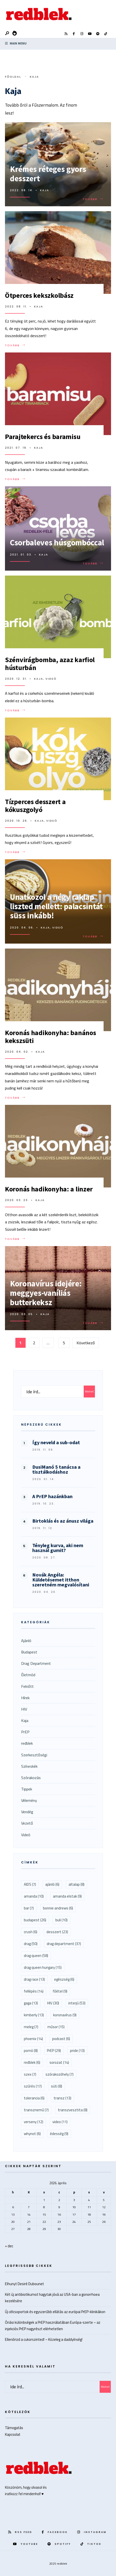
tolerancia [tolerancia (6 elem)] (34, 2098)
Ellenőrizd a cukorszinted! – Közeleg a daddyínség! (43, 2339)
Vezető (27, 1823)
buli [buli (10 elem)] (61, 1920)
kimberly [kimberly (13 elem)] (34, 2015)
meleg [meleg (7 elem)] (31, 2027)
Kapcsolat (12, 2434)
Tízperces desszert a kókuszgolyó (35, 805)
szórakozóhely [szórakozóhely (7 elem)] (59, 2074)
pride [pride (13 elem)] (77, 2050)
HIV (24, 1709)
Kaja (44, 190)
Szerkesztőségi (34, 1755)
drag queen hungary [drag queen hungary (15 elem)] (43, 1967)
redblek (27, 1743)
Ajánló (26, 1641)
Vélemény (29, 1800)
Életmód (28, 1675)
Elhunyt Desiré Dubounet (24, 2284)
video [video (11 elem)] (60, 2122)
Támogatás (14, 2428)
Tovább (94, 199)
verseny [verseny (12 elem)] (33, 2122)
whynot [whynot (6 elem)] (32, 2133)
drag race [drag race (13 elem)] (34, 1979)
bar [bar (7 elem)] (29, 1908)
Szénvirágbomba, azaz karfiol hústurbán (50, 663)
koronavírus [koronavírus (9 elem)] (65, 2015)
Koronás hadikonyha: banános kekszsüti (50, 1036)
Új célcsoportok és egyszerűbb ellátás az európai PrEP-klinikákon (55, 2312)
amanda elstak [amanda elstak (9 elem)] (67, 1896)
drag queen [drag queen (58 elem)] (36, 1955)
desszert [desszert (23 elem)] (57, 1932)
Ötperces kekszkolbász (39, 295)
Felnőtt (27, 1686)
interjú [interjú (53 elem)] (76, 2003)
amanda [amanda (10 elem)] (34, 1896)
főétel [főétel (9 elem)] (60, 1991)
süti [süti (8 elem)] (56, 2086)
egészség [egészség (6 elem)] (64, 1979)
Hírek (25, 1698)
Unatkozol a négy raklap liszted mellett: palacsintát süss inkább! (56, 906)
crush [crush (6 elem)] (30, 1932)
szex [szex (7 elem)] (30, 2074)
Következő (86, 1343)
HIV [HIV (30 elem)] (53, 2003)
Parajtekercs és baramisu (42, 436)
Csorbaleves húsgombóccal (57, 542)
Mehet (89, 1391)
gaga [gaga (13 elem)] (31, 2003)
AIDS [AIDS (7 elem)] (30, 1884)
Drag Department (36, 1663)
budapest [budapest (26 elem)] (35, 1920)
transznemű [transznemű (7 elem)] (36, 2110)
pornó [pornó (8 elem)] (31, 2050)
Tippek (26, 1789)
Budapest (29, 1652)
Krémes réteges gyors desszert (48, 174)
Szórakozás (31, 1778)
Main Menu (16, 43)
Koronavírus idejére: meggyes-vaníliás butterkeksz (45, 1292)
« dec (9, 2246)
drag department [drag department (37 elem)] (64, 1944)
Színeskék (29, 1766)
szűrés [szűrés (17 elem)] (33, 2086)
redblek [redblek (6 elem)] (32, 2062)
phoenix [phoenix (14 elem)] (33, 2039)
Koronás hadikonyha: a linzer (49, 1188)
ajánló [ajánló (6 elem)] (52, 1884)
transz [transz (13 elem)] (62, 2098)
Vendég (27, 1812)
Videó (51, 679)
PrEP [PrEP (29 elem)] (54, 2050)
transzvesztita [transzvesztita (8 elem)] (72, 2110)
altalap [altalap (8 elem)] (76, 1884)
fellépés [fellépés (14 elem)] (33, 1991)
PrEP (25, 1732)
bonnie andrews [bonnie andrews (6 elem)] (58, 1908)
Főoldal (13, 77)
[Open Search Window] (7, 33)
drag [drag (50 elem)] (31, 1944)
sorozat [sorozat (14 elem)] (59, 2062)
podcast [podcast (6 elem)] (61, 2039)
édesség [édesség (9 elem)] (59, 2133)
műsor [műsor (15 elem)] (56, 2027)
